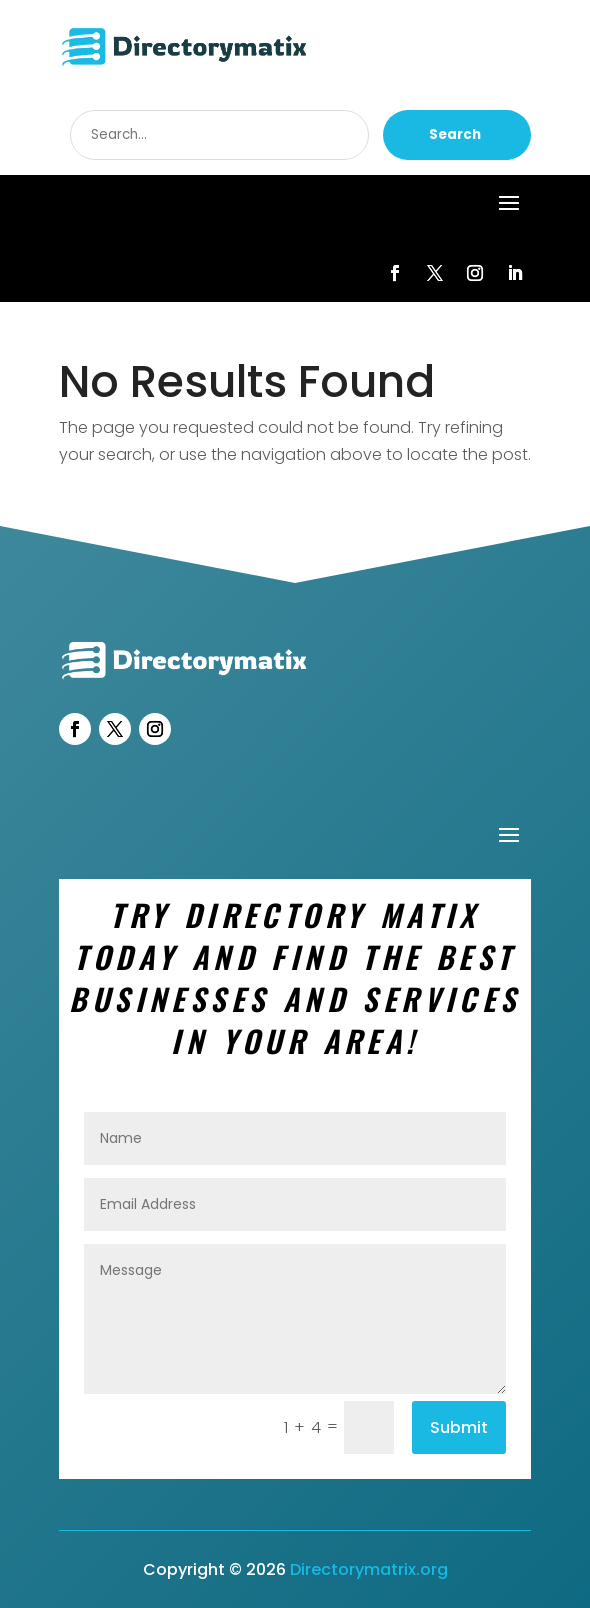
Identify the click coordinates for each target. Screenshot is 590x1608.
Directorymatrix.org (369, 1569)
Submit (459, 1427)
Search (455, 134)
